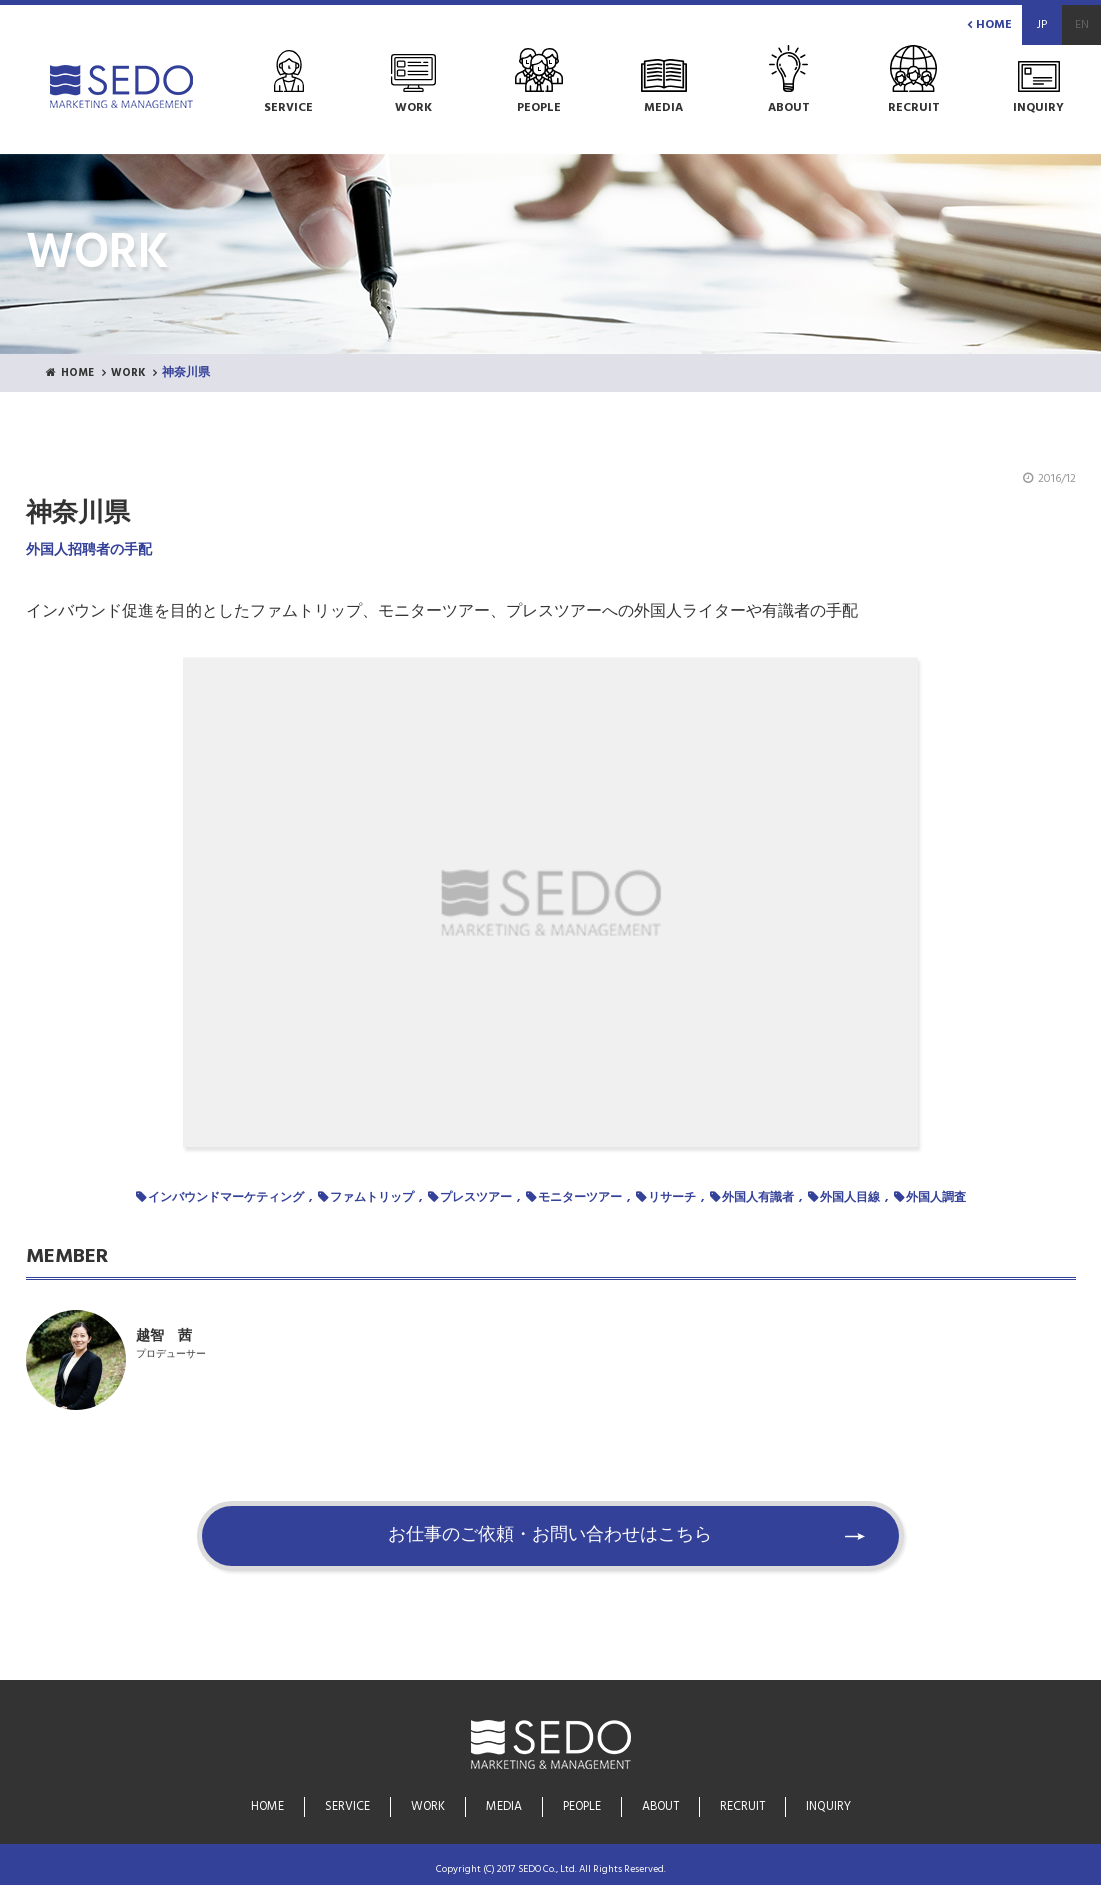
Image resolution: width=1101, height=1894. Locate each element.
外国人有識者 (758, 1199)
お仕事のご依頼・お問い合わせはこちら (551, 1546)
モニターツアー (580, 1199)
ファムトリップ (372, 1199)
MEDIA (503, 1808)
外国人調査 (936, 1199)
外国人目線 (850, 1199)
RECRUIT (742, 1808)
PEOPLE (581, 1808)
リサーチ (672, 1199)
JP (1042, 25)
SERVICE (347, 1808)
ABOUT (660, 1808)
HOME (989, 25)
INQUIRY (827, 1808)
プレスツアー (476, 1199)
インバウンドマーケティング (226, 1199)
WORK (133, 374)
